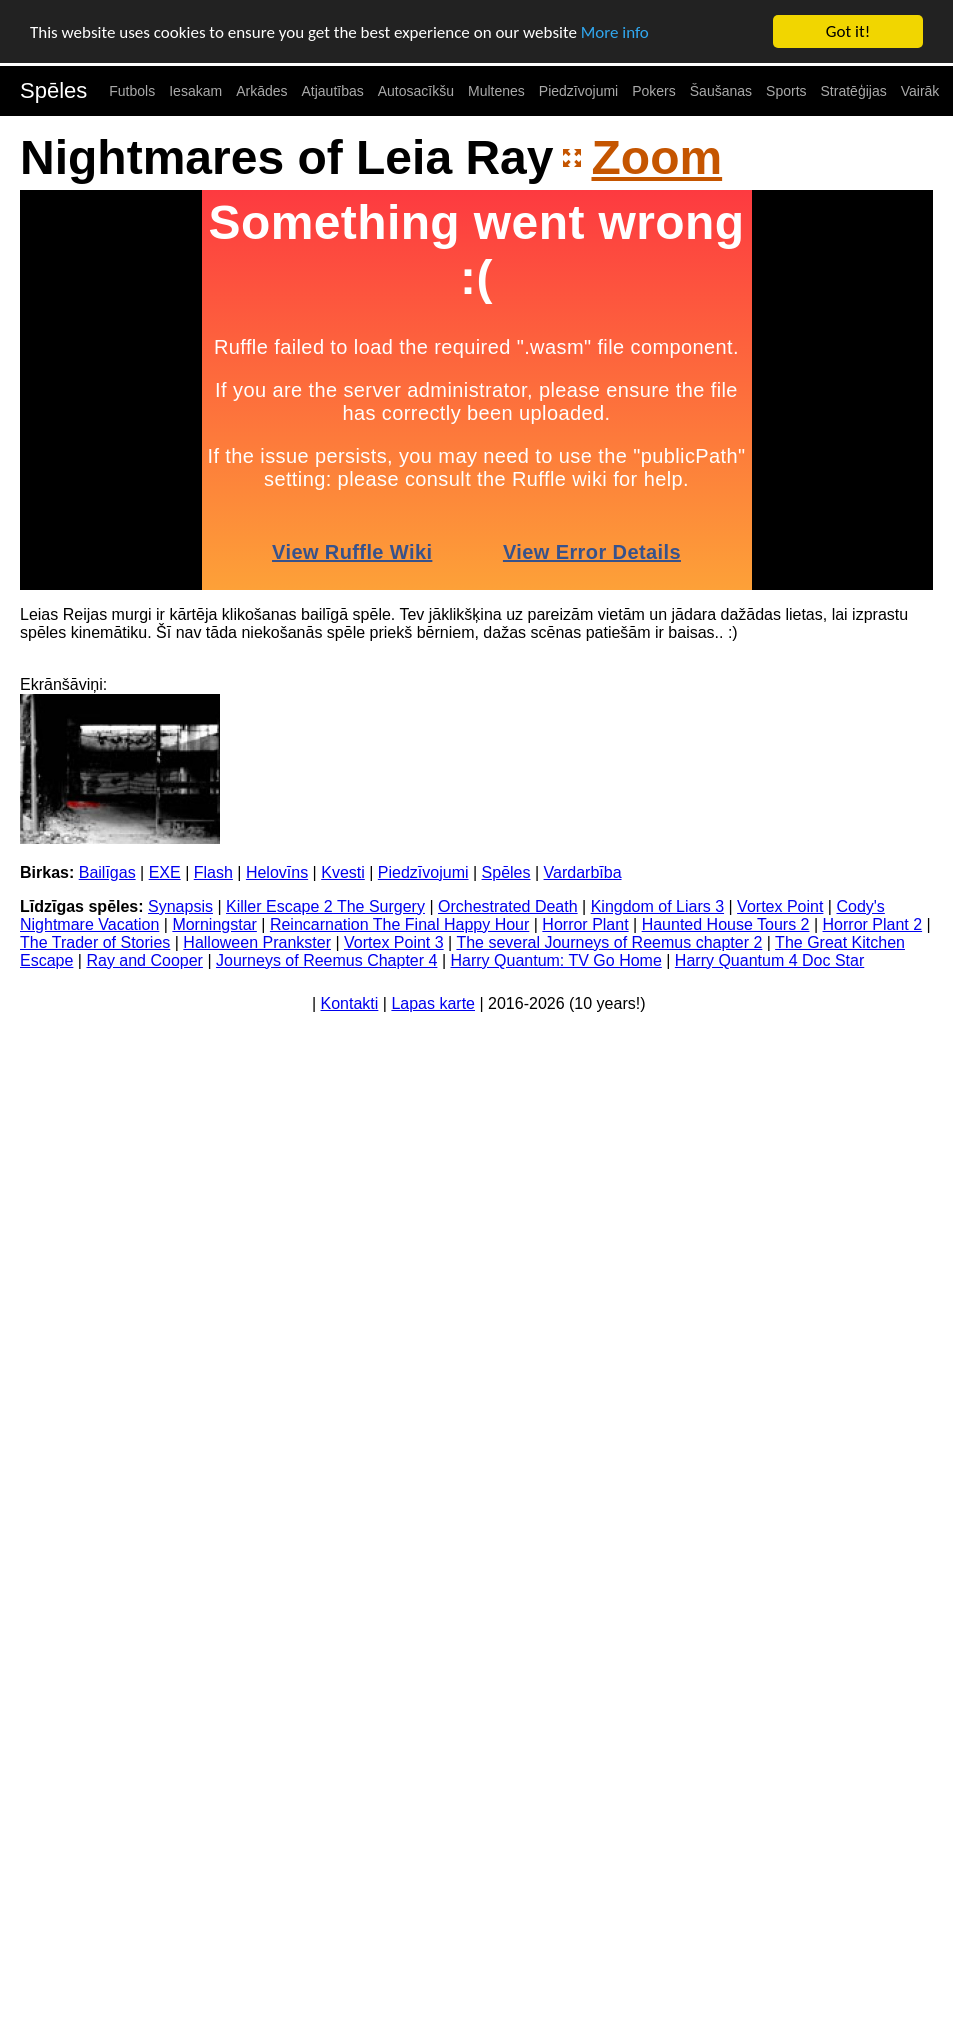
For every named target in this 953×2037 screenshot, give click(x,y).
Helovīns (277, 872)
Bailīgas (107, 872)
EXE (165, 872)
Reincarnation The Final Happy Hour (399, 924)
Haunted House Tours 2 (726, 924)
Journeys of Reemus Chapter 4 (326, 960)
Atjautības (332, 91)
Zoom (656, 157)
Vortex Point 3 (394, 942)
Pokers (654, 91)
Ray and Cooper (144, 960)
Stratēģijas (854, 91)
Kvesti (343, 872)
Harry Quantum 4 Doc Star (769, 960)
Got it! (848, 31)
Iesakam (195, 91)
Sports (786, 91)
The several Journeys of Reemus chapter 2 (609, 942)
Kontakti (350, 1003)
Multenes (496, 91)
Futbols (132, 91)
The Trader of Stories (95, 942)
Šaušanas (721, 91)
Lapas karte (433, 1003)
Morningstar (214, 924)
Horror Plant (585, 924)
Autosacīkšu (416, 91)
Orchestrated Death (508, 906)
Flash (213, 872)
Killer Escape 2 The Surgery (325, 906)
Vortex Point (780, 906)
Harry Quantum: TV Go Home (555, 960)
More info (615, 31)
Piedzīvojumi (578, 91)
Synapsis (180, 906)
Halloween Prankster (257, 942)
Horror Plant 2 (873, 924)
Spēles (53, 90)
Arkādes (261, 91)
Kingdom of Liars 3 (657, 906)
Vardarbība (583, 872)
